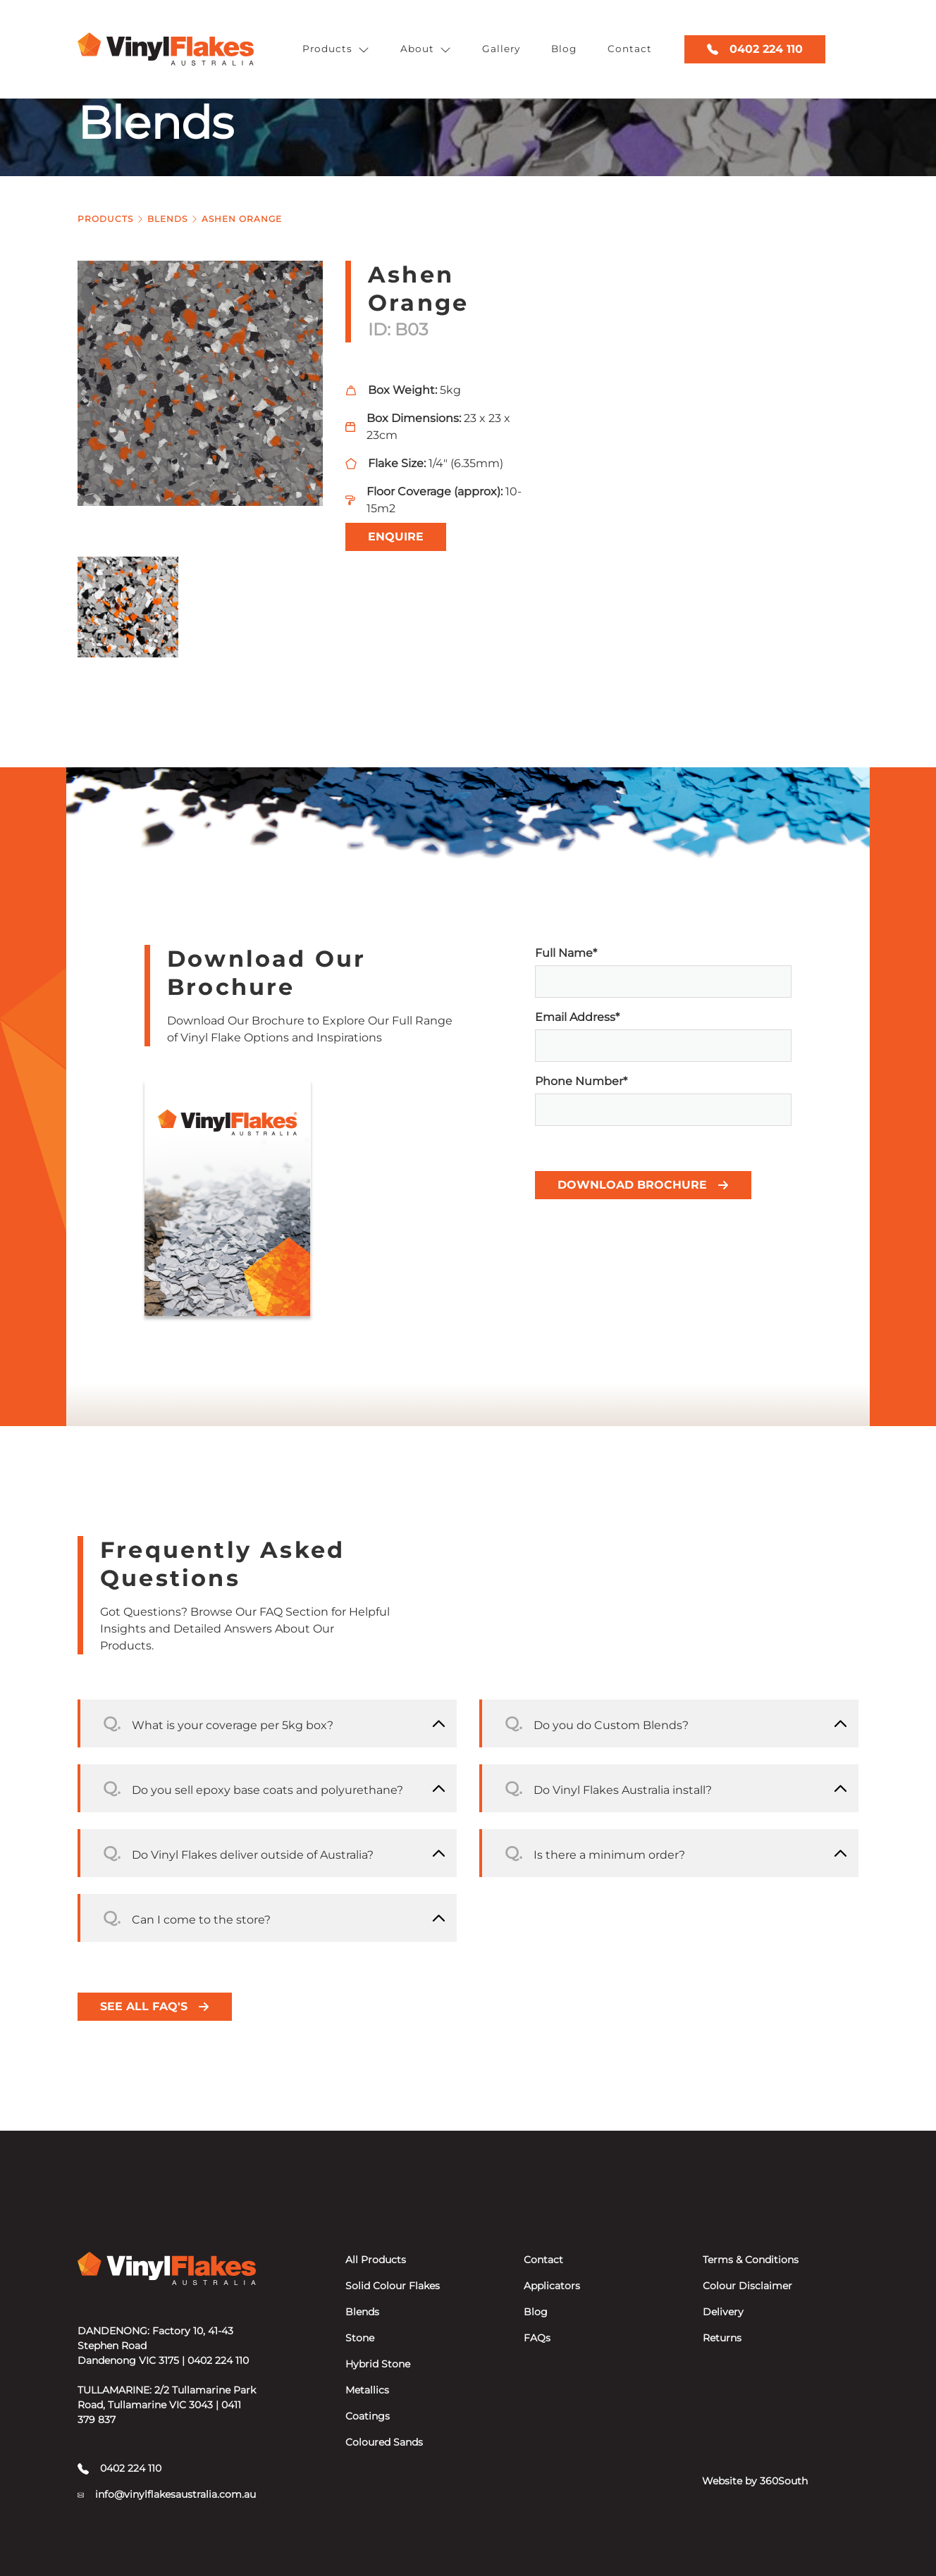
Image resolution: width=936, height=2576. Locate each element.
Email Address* (663, 1036)
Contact (630, 48)
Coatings (367, 2416)
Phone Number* (663, 1100)
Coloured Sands (384, 2442)
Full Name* (663, 972)
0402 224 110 (755, 49)
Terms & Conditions (751, 2259)
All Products (375, 2259)
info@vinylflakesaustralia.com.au (167, 2494)
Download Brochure (643, 1184)
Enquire (396, 536)
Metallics (367, 2390)
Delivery (723, 2311)
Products (335, 49)
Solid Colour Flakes (392, 2285)
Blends (167, 218)
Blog (564, 48)
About (425, 49)
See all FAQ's (154, 2006)
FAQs (537, 2338)
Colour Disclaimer (747, 2285)
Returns (722, 2338)
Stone (359, 2338)
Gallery (501, 48)
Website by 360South (755, 2481)
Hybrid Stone (377, 2364)
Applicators (552, 2285)
